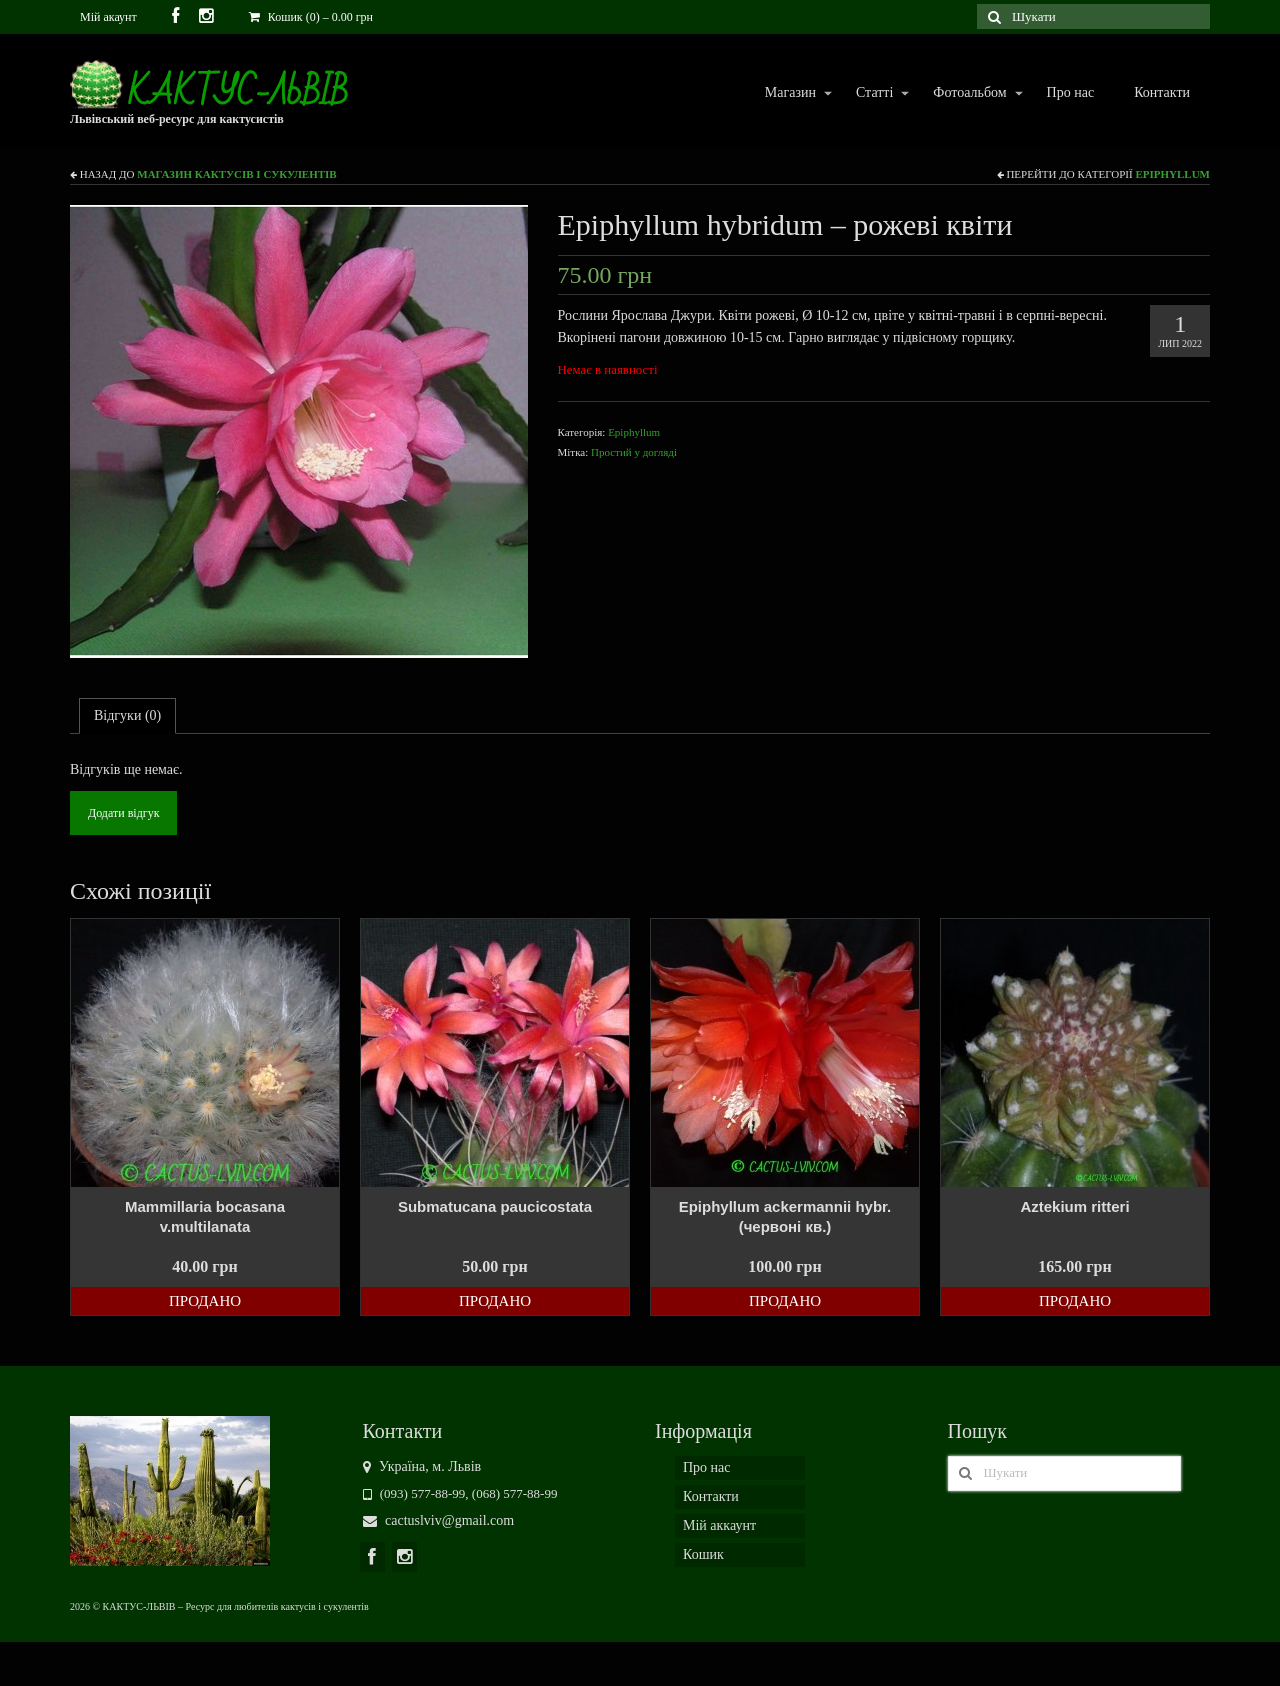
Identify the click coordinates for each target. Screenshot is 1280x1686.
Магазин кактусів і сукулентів (236, 174)
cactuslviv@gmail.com (439, 1520)
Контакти (1162, 92)
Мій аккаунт (719, 1525)
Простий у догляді (634, 452)
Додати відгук (123, 813)
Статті (873, 93)
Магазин (789, 93)
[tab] (127, 716)
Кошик (703, 1554)
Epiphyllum (1172, 174)
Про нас (1071, 92)
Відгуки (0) (127, 715)
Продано (205, 1301)
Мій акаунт (108, 17)
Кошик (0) (311, 17)
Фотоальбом (968, 93)
